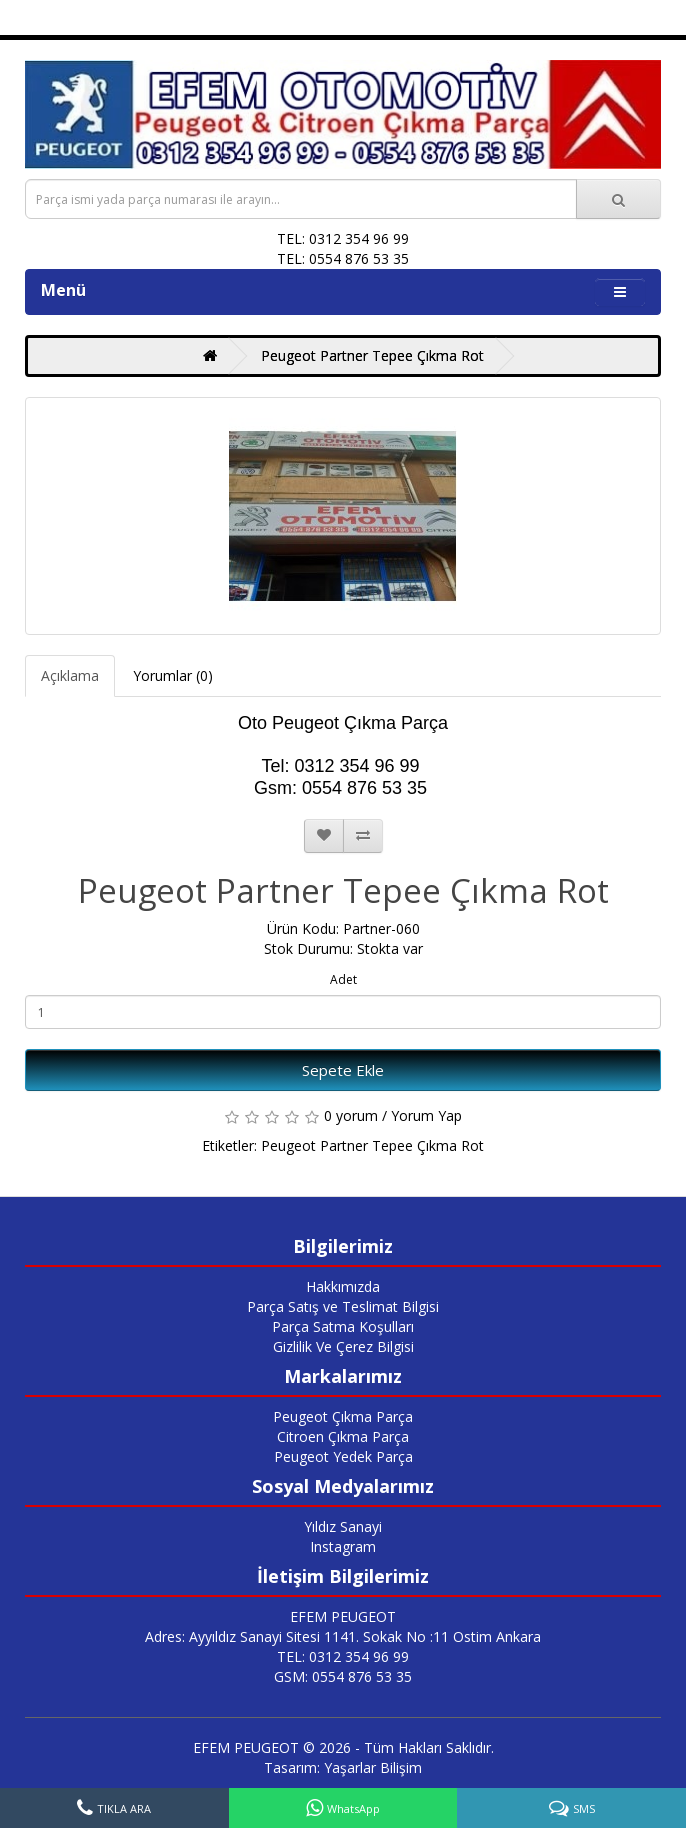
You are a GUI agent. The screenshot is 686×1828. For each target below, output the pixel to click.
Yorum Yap (426, 1115)
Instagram (343, 1546)
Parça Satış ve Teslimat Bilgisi (343, 1306)
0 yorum (351, 1115)
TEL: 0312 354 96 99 (343, 1656)
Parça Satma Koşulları (343, 1326)
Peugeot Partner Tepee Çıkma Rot (372, 355)
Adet (343, 979)
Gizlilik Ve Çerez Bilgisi (343, 1346)
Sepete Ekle (343, 1070)
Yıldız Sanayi (343, 1526)
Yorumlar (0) (173, 675)
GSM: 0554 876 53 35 (343, 1676)
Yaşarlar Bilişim (373, 1767)
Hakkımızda (343, 1286)
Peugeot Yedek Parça (343, 1456)
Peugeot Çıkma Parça (343, 1416)
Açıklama (70, 675)
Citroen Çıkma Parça (343, 1436)
